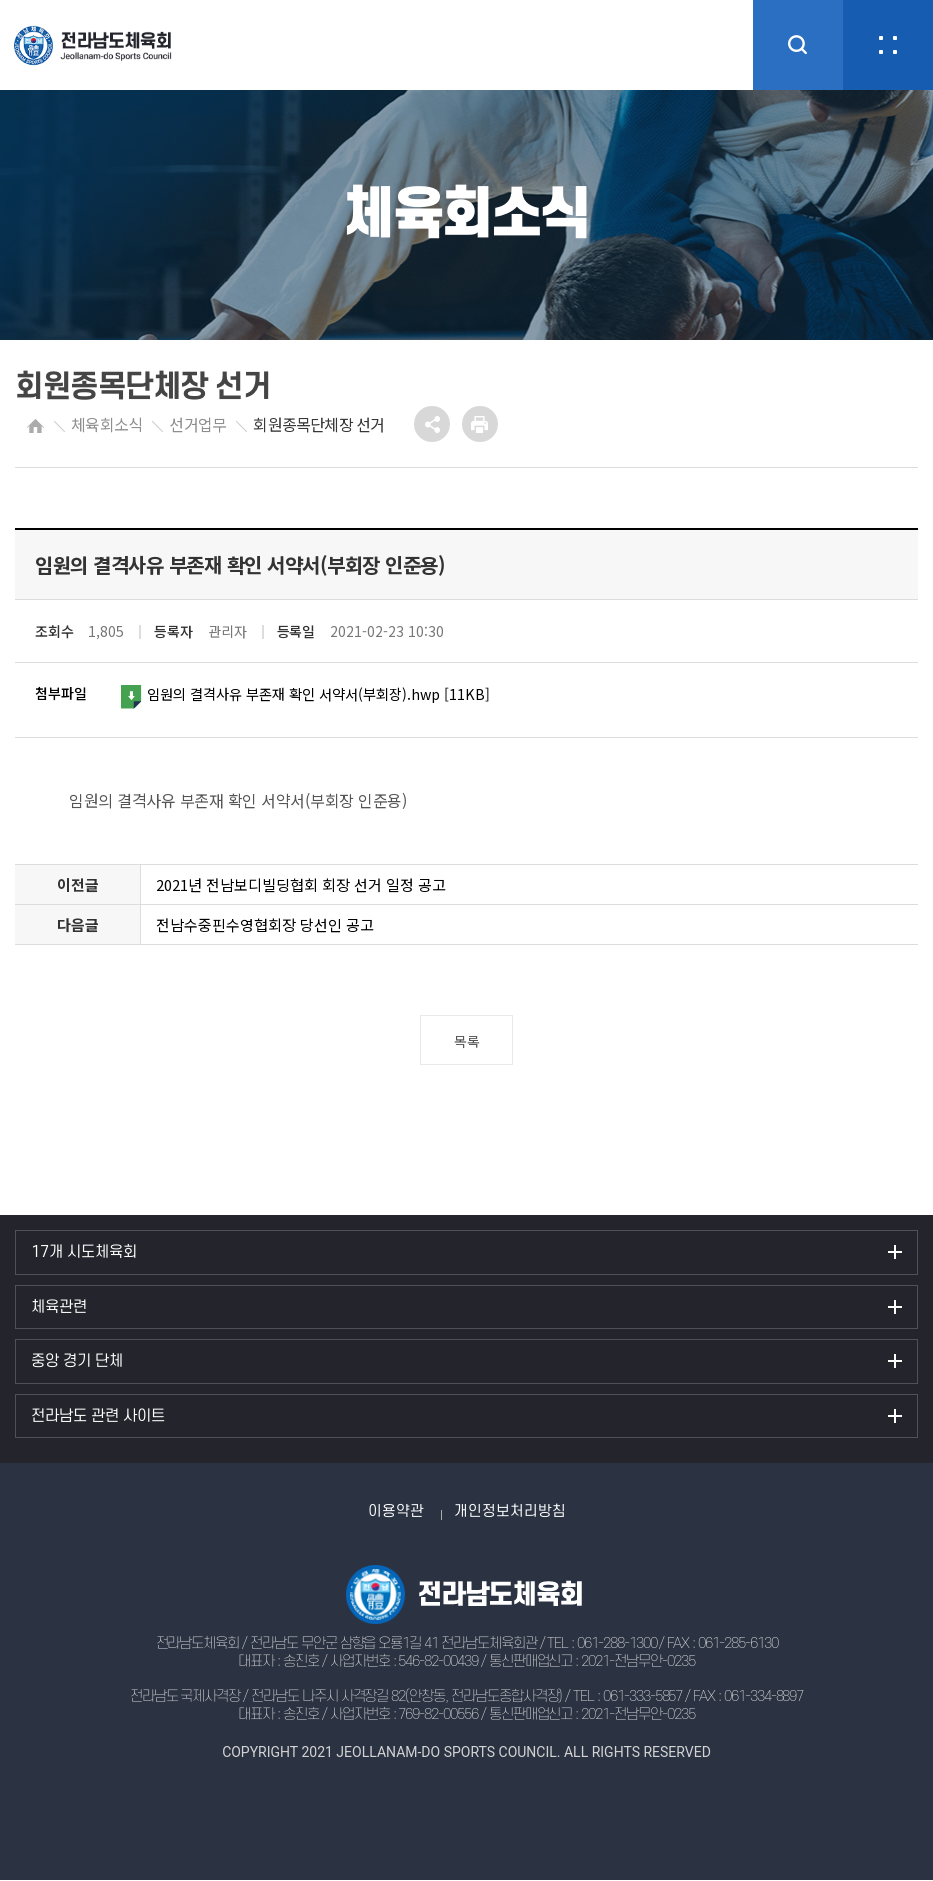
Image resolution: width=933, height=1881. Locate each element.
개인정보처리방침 (510, 1512)
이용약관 (396, 1512)
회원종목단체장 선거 (318, 424)
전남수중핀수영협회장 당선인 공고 (265, 924)
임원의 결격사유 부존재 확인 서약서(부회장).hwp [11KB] (315, 695)
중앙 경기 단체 (77, 1361)
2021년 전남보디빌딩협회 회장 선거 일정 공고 (301, 884)
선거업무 (197, 424)
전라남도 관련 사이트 (98, 1416)
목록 (466, 1041)
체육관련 (59, 1307)
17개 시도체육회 (84, 1252)
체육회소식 (106, 424)
